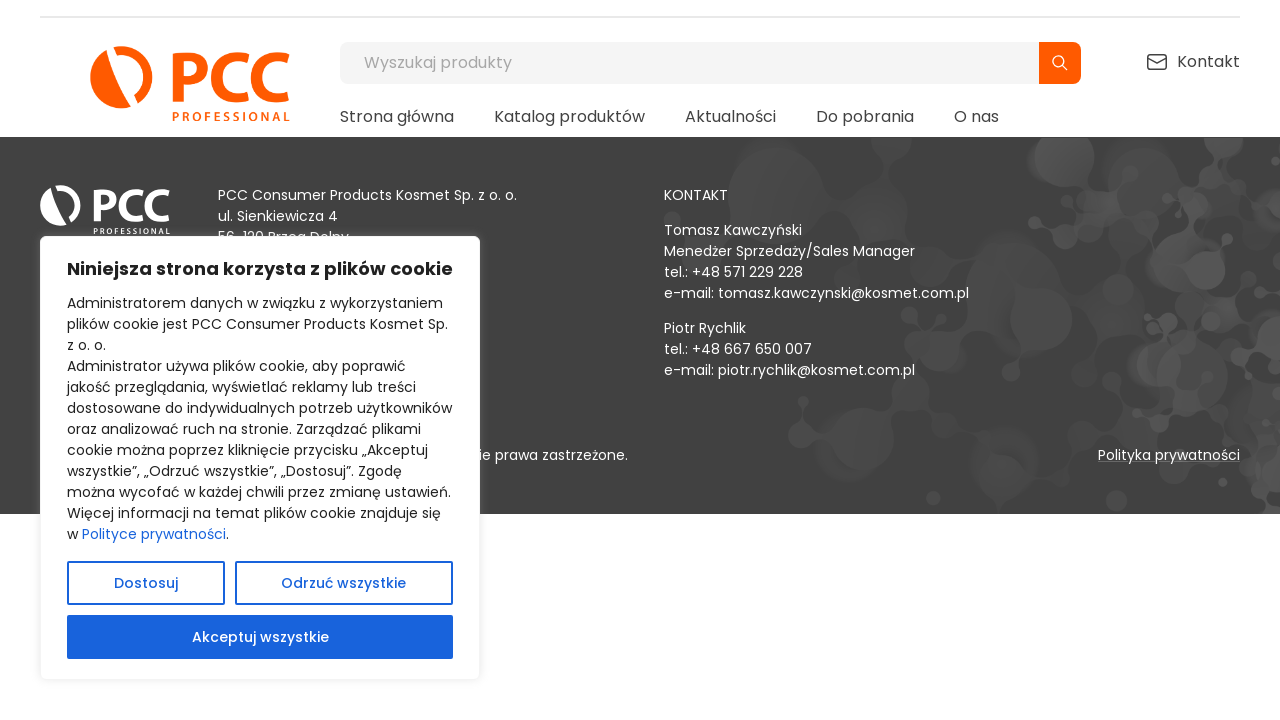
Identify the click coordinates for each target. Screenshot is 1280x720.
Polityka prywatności (1169, 455)
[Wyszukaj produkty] (689, 63)
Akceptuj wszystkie (260, 637)
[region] (260, 458)
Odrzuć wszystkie (343, 583)
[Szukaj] (1060, 63)
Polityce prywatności (154, 534)
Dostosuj (146, 583)
